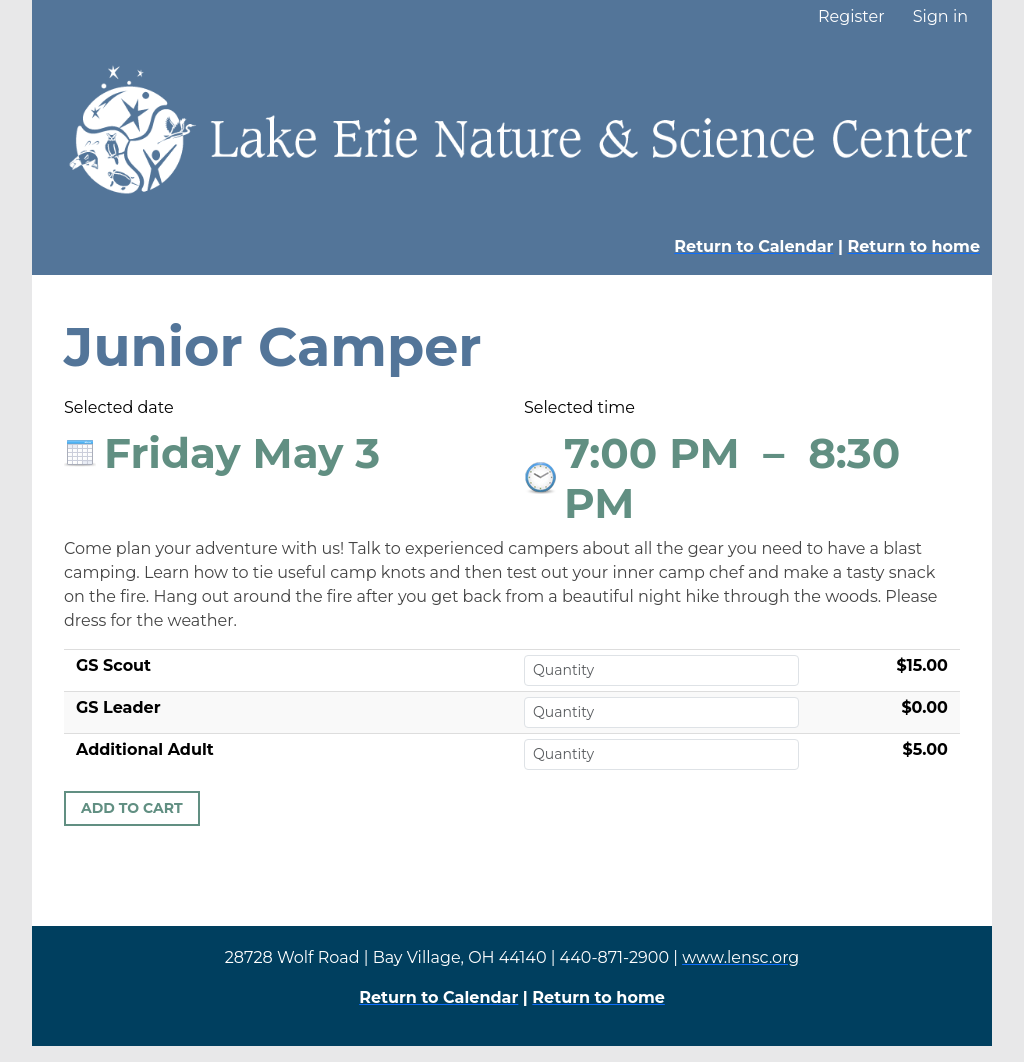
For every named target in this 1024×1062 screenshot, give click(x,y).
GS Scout (113, 665)
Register (851, 16)
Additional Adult (145, 749)
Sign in (940, 16)
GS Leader (118, 707)
